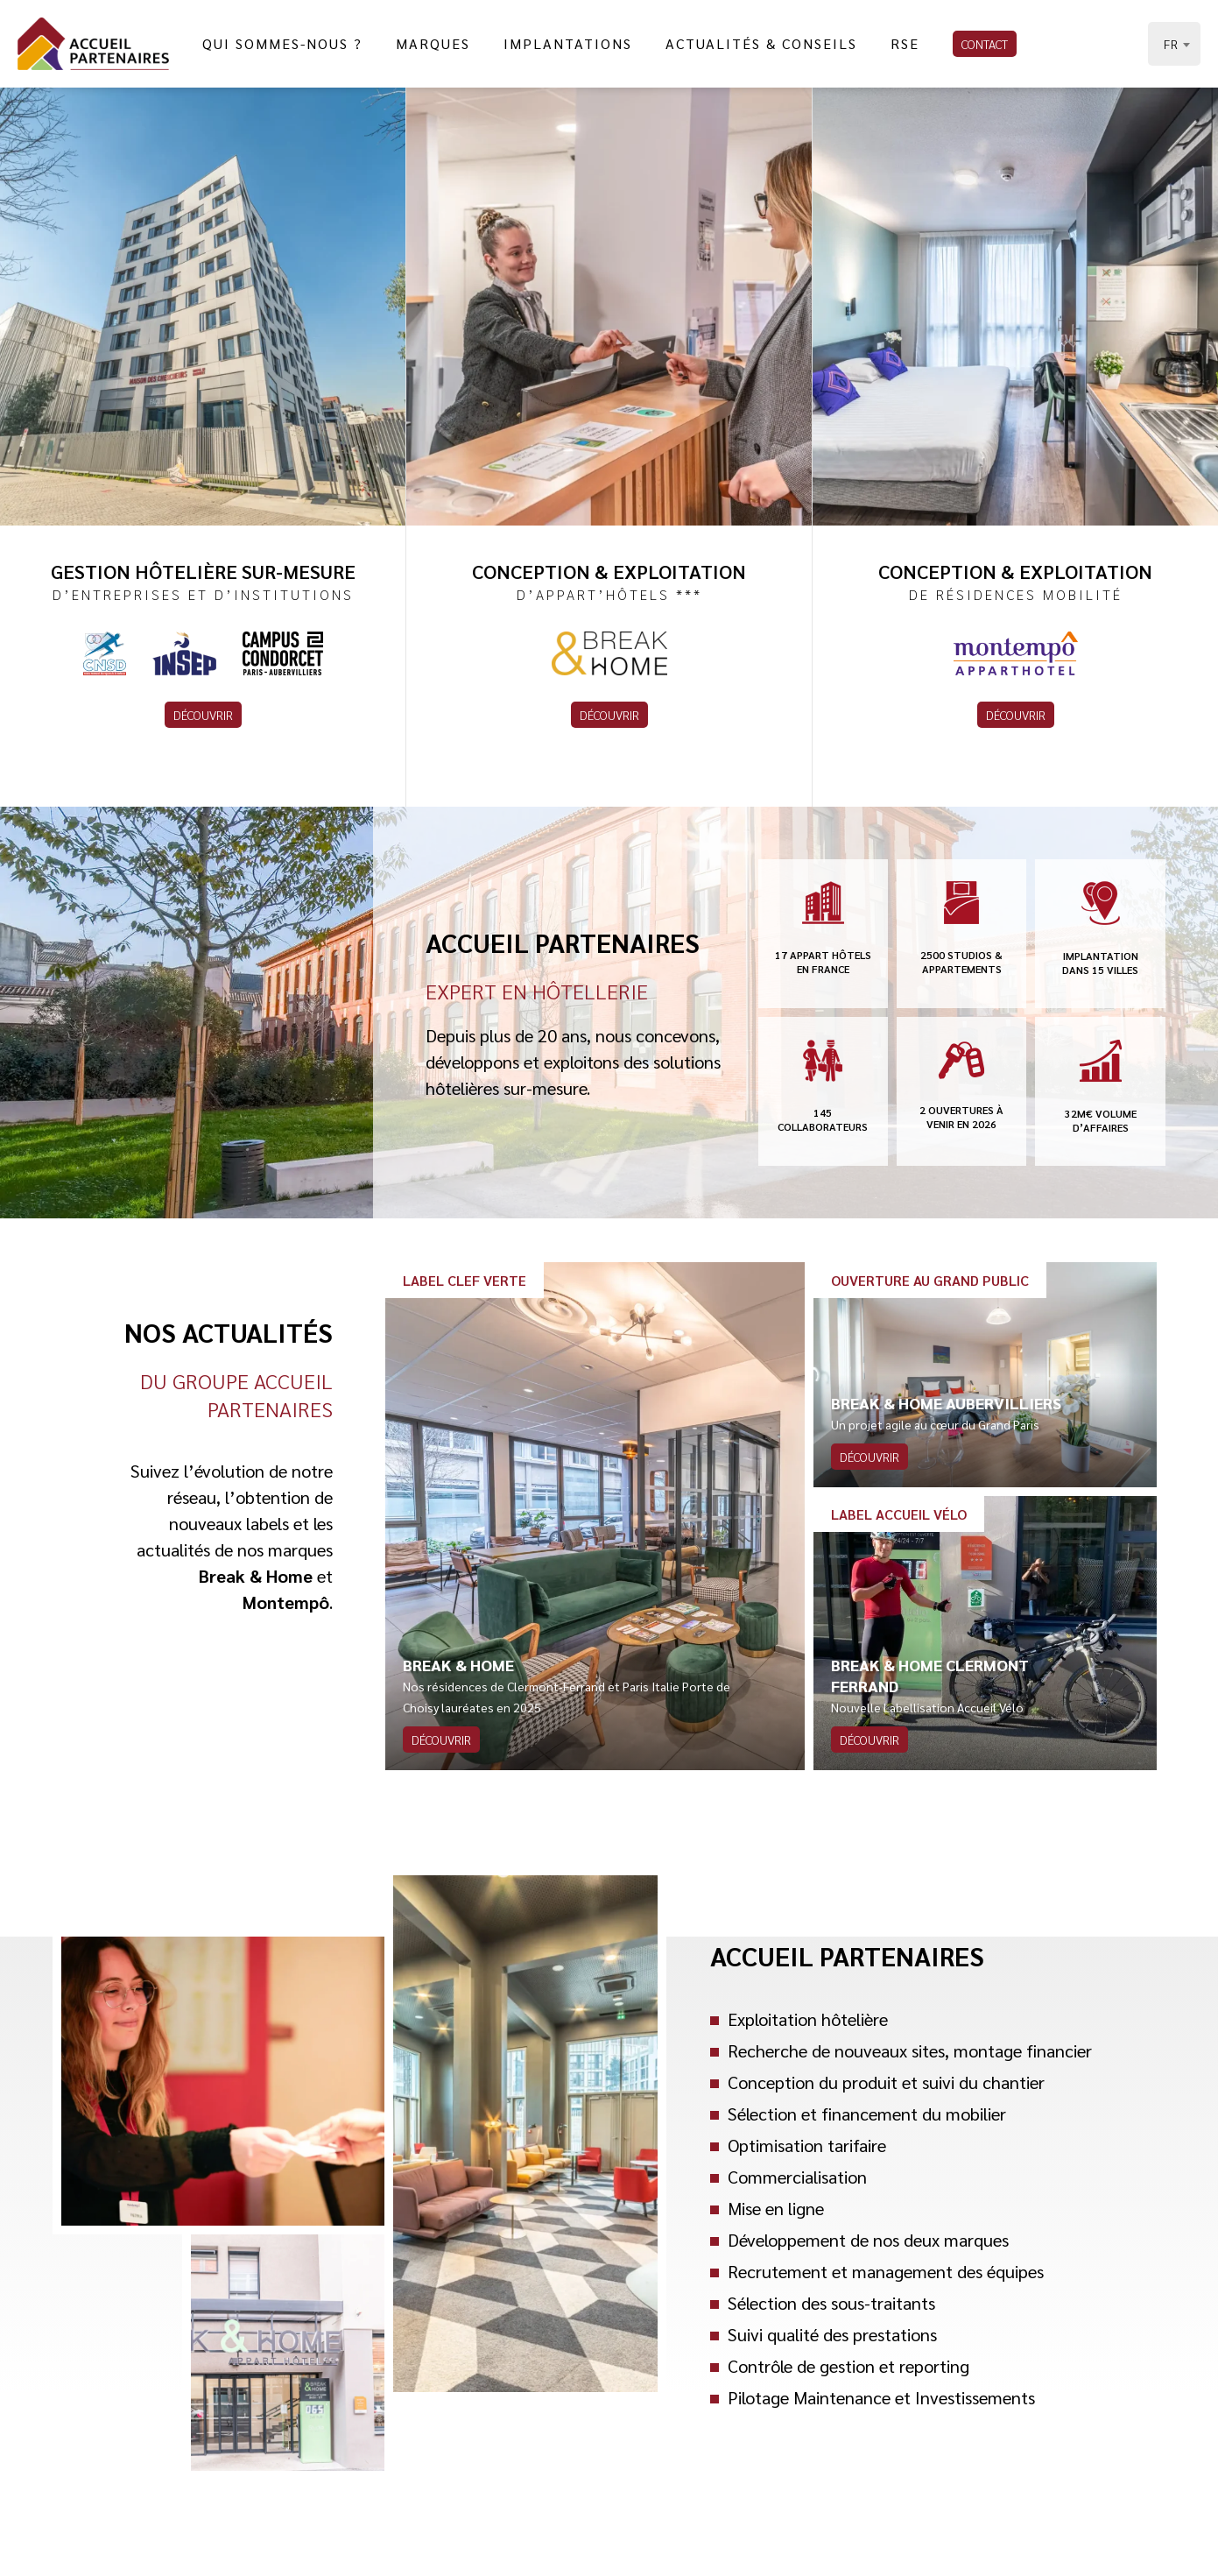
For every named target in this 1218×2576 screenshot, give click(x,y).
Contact (984, 44)
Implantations (567, 43)
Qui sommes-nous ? (282, 43)
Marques (433, 43)
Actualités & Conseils (761, 43)
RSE (905, 43)
